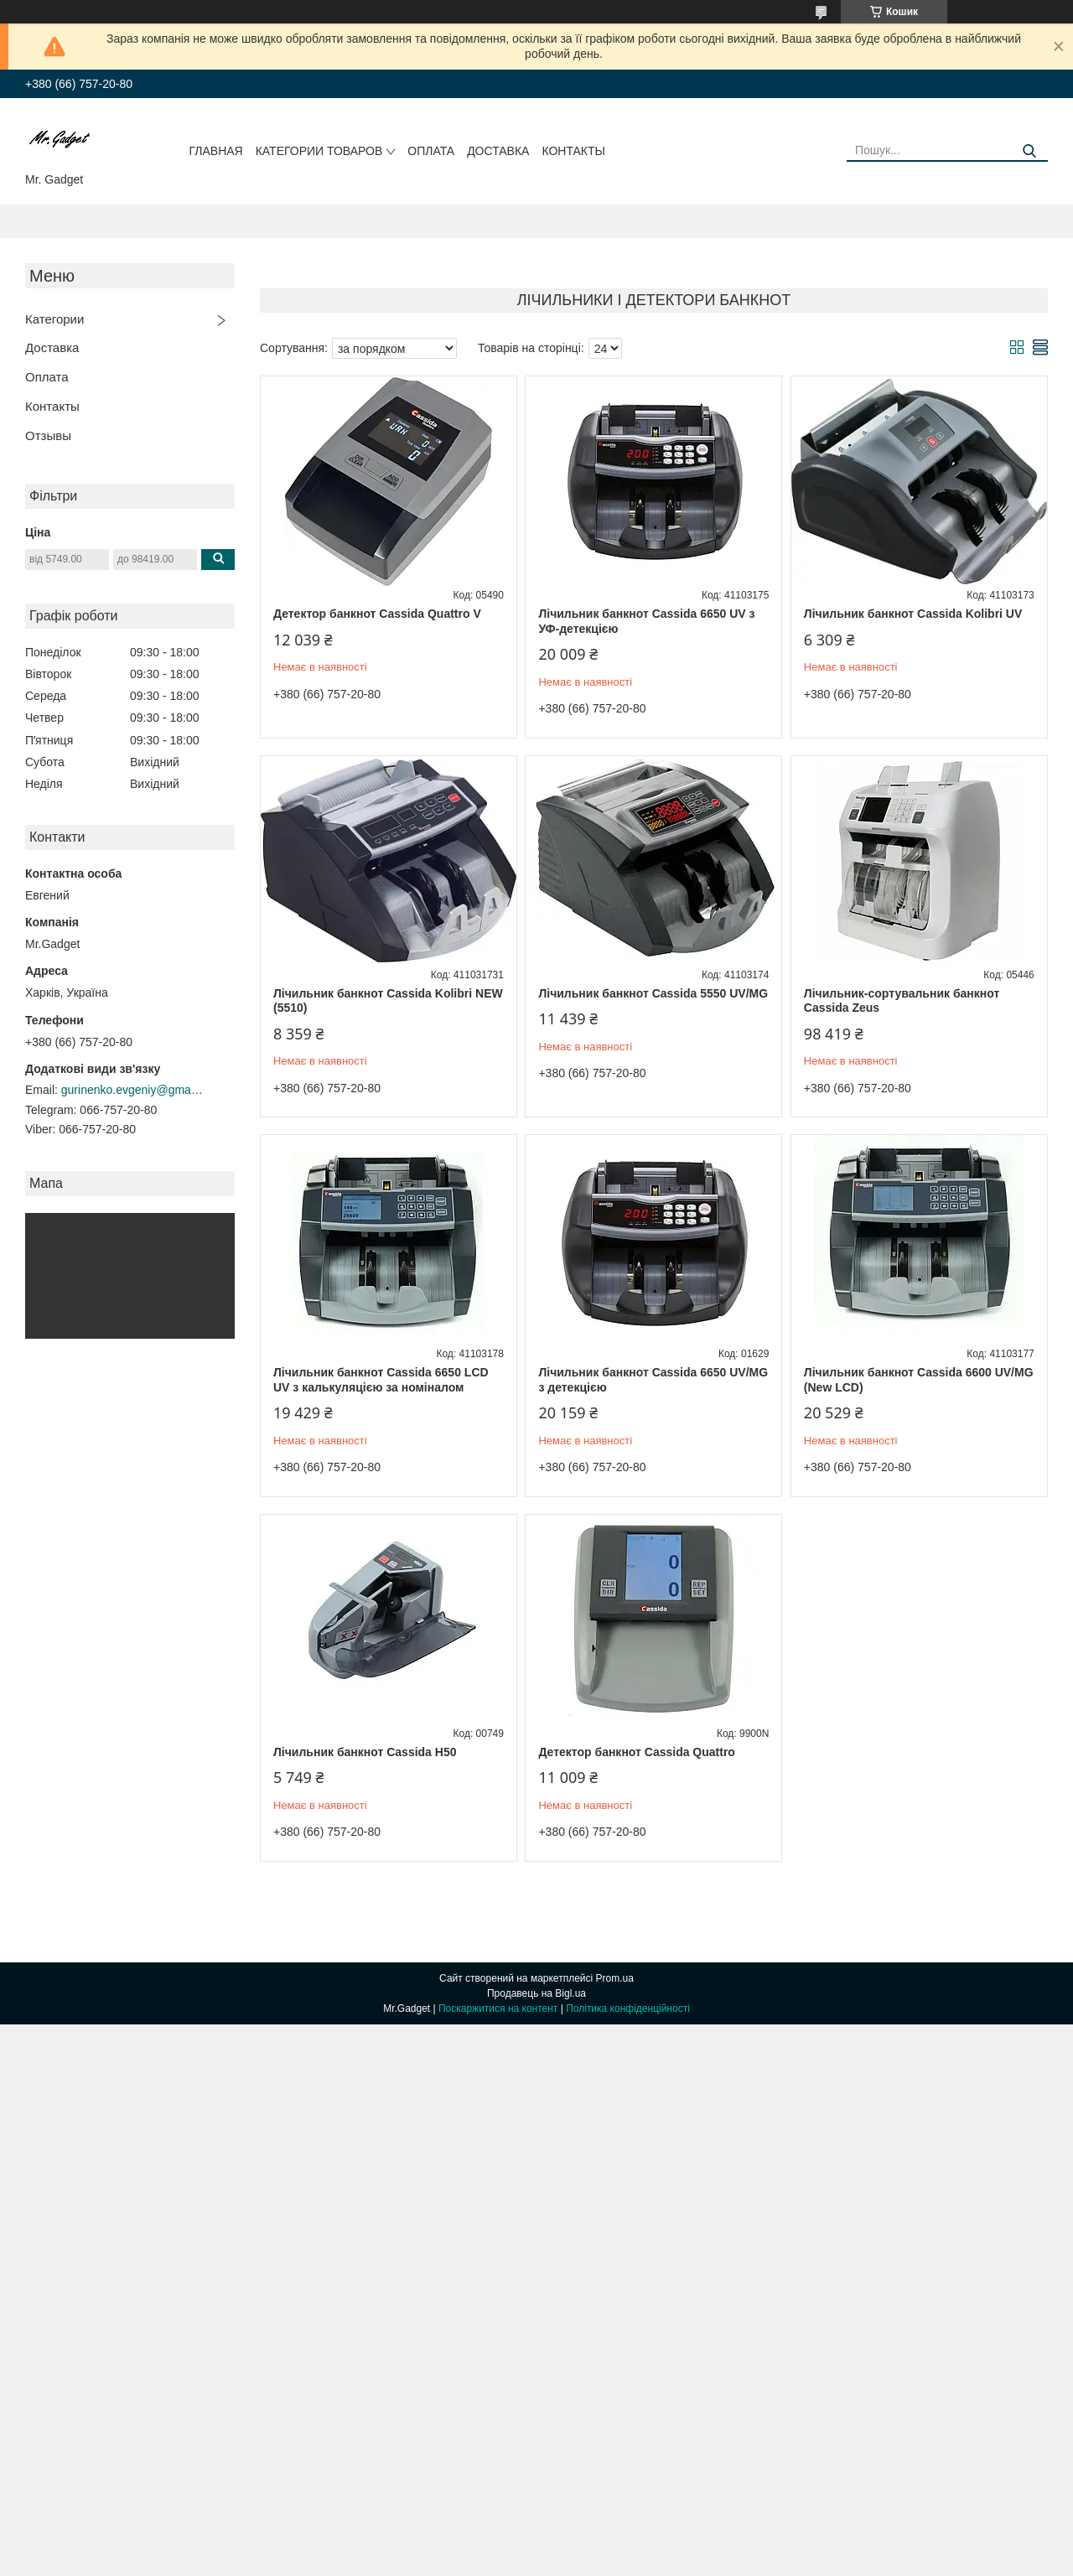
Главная (216, 151)
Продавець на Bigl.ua (536, 1993)
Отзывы (48, 435)
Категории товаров (319, 151)
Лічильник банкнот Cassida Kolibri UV (913, 613)
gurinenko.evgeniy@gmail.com (132, 1089)
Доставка (498, 151)
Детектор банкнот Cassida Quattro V (377, 613)
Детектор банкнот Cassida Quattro (636, 1752)
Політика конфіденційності (628, 2008)
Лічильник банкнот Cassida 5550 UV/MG (653, 993)
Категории (54, 319)
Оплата (430, 151)
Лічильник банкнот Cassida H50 (364, 1752)
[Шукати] (1029, 151)
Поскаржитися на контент (497, 2008)
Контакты (573, 151)
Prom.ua (615, 1978)
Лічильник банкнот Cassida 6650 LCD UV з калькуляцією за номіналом (381, 1380)
